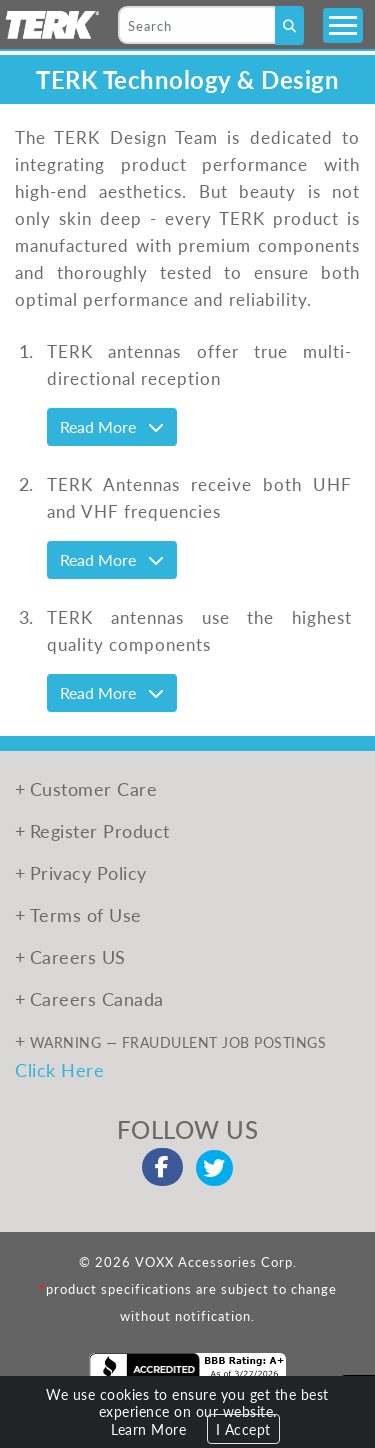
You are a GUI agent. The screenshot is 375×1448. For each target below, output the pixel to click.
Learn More (148, 1429)
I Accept (243, 1429)
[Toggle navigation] (343, 25)
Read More (112, 426)
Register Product (100, 830)
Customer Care (94, 788)
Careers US (78, 956)
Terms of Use (86, 914)
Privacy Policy (88, 872)
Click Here (59, 1069)
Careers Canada (97, 998)
